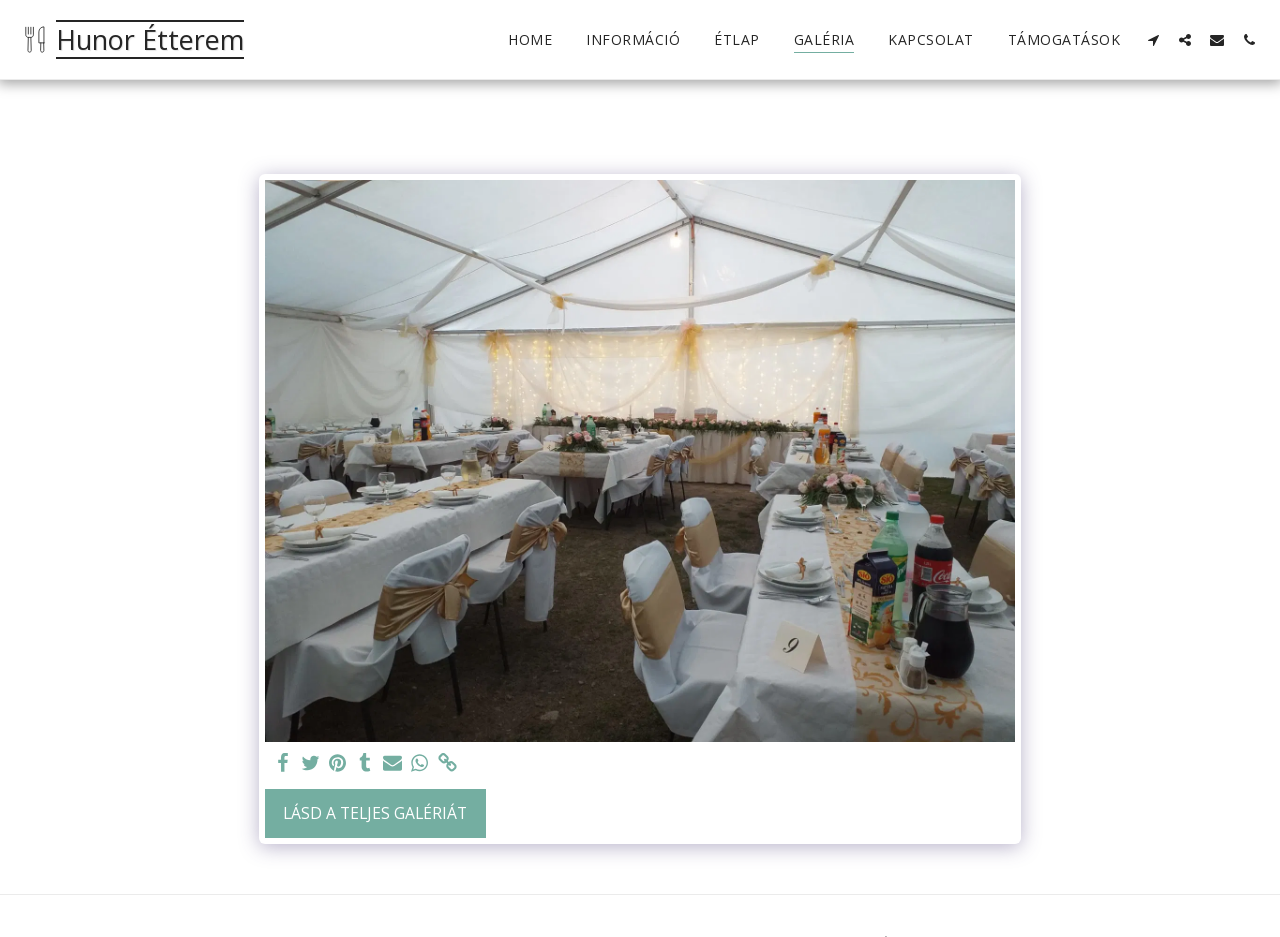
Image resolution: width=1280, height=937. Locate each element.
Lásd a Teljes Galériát (375, 813)
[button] (1153, 39)
